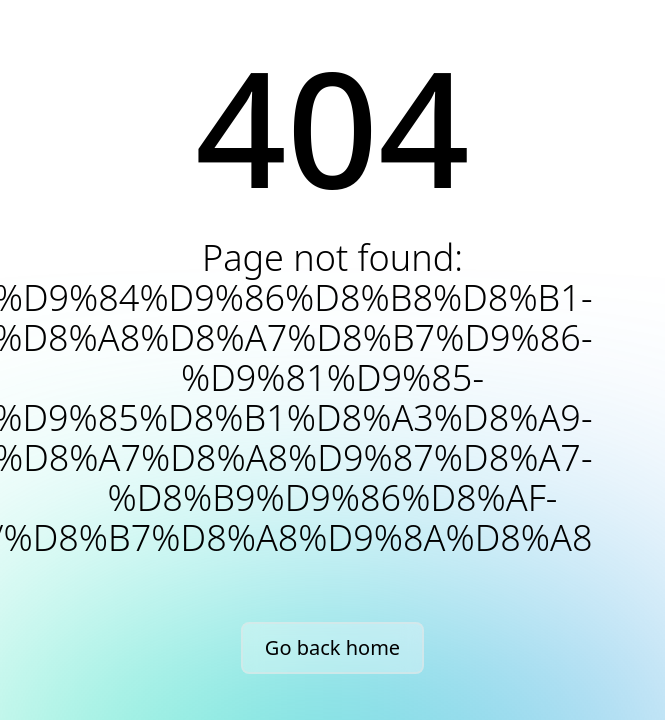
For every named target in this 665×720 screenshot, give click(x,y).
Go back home (332, 647)
